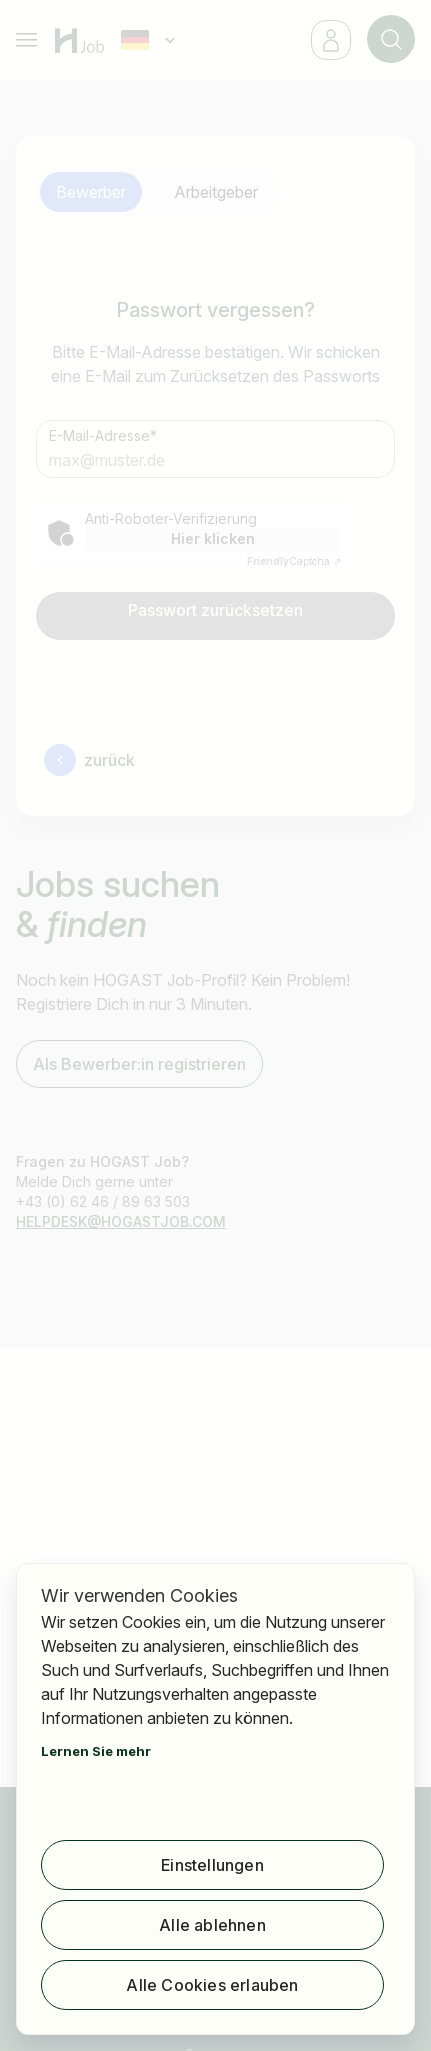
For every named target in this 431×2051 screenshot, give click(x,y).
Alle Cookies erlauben (212, 1985)
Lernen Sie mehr (96, 1751)
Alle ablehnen (212, 1925)
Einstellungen (212, 1865)
